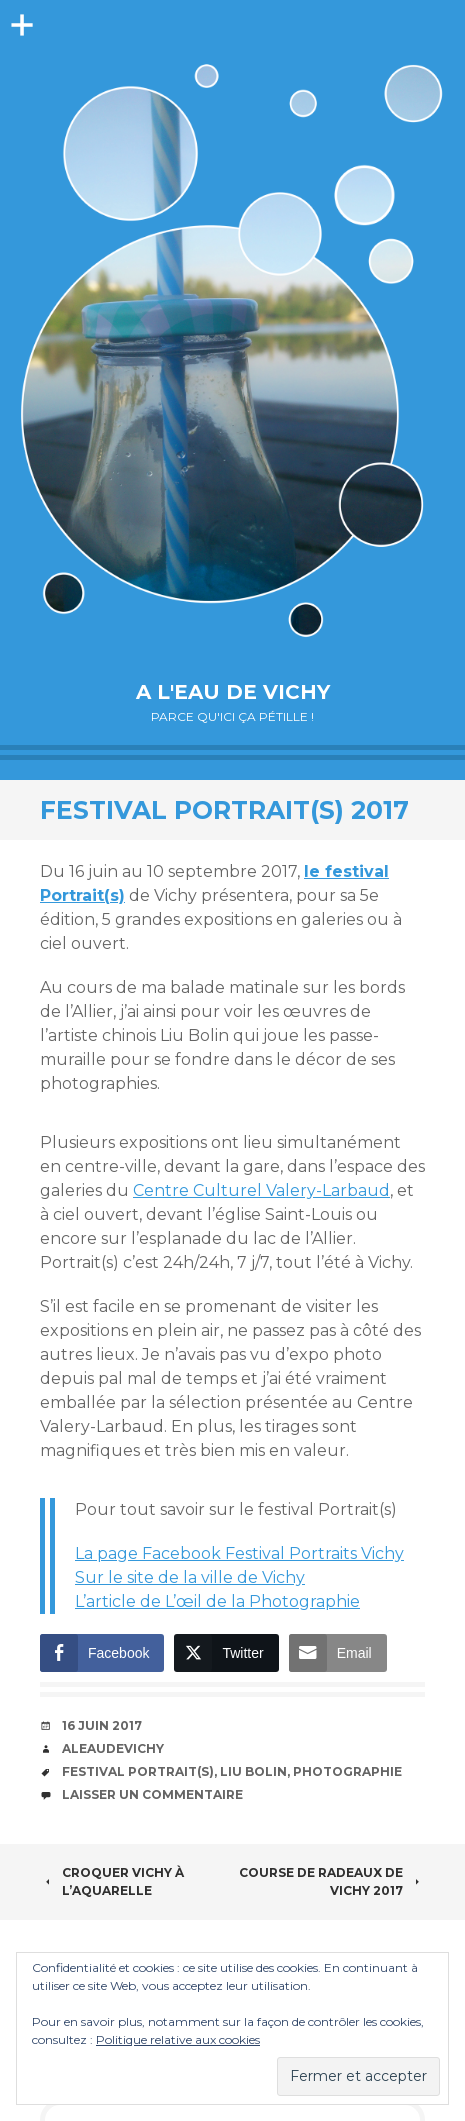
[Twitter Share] (226, 1653)
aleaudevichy (113, 1748)
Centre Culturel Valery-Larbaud (261, 1190)
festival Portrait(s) (138, 1771)
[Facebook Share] (102, 1653)
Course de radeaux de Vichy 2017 (332, 1881)
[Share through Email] (338, 1653)
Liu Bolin (253, 1771)
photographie (347, 1771)
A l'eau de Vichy (233, 692)
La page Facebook (239, 1553)
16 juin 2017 (102, 1725)
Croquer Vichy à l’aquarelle (112, 1881)
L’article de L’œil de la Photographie (217, 1601)
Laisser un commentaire (152, 1794)
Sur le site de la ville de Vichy (190, 1577)
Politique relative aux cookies (178, 2039)
